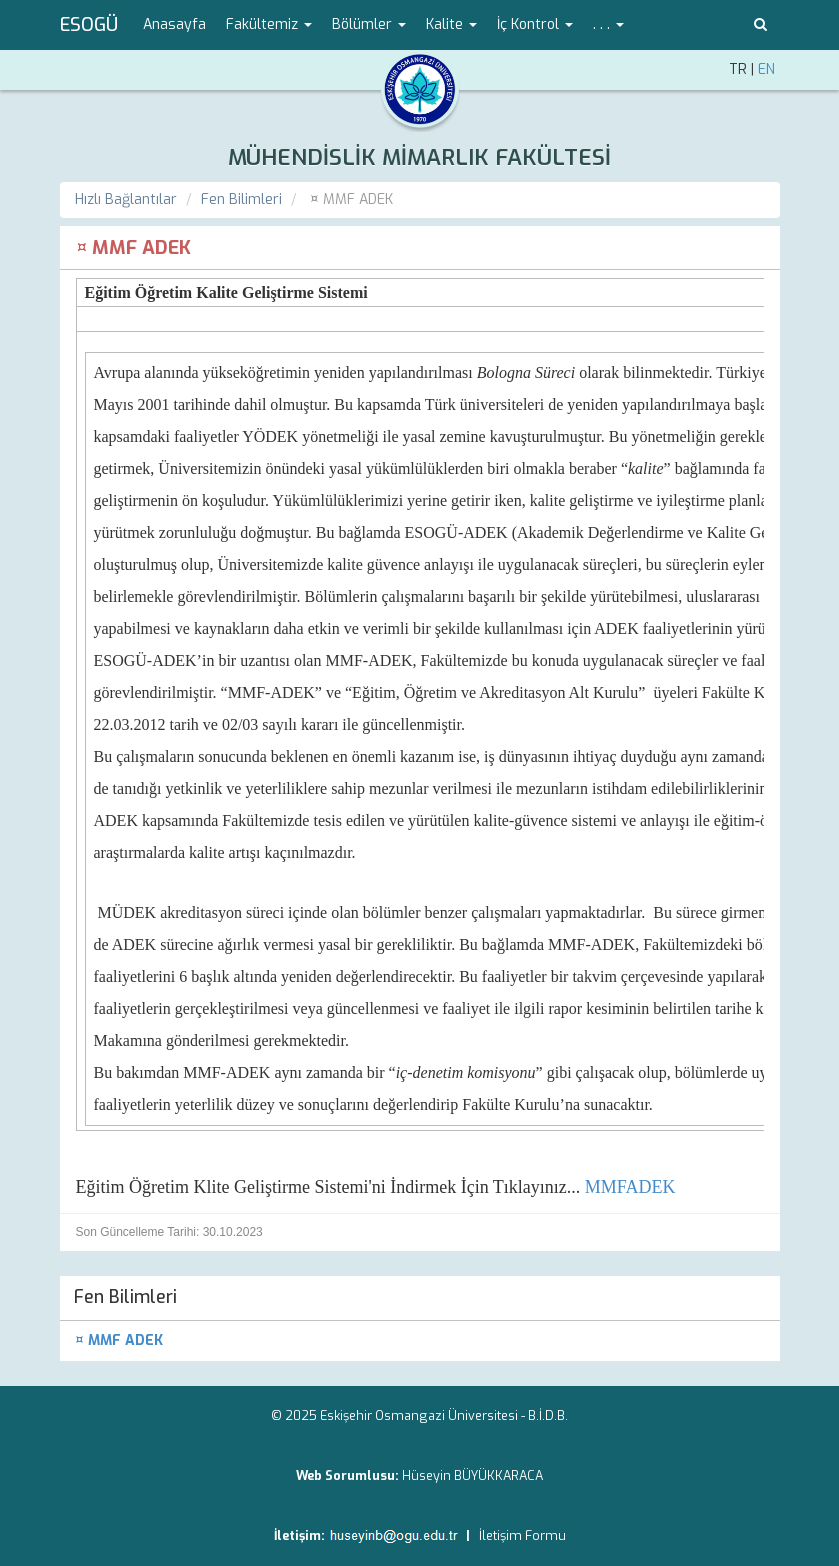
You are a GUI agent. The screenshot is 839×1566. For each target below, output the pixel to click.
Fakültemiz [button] (269, 24)
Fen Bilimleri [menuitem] (125, 1297)
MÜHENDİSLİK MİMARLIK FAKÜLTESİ (419, 157)
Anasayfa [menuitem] (174, 24)
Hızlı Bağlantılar (126, 199)
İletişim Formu (522, 1535)
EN (766, 69)
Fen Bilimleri (241, 199)
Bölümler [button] (369, 24)
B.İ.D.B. (548, 1415)
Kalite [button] (451, 24)
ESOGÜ (89, 25)
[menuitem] (420, 1341)
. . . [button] (608, 24)
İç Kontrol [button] (535, 24)
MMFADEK (630, 1187)
